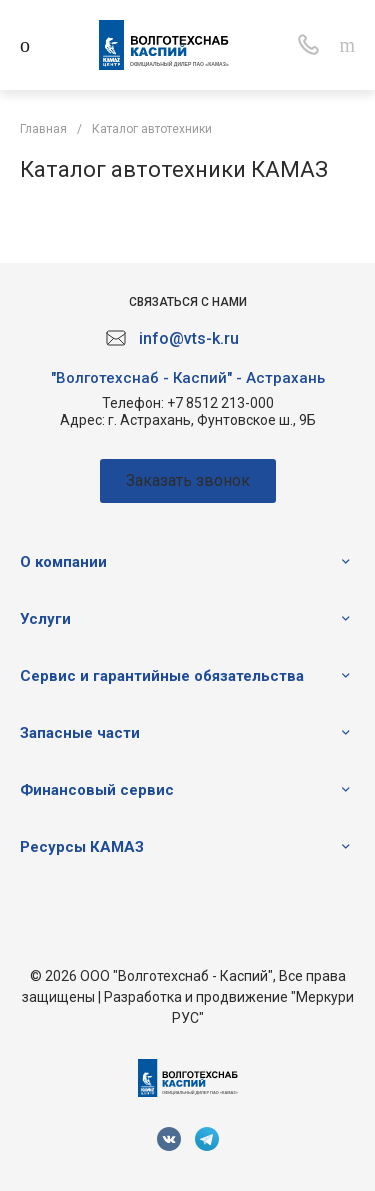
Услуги (45, 619)
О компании (63, 562)
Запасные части (80, 733)
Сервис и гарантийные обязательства (162, 676)
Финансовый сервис (97, 790)
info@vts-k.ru (189, 338)
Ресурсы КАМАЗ (82, 847)
